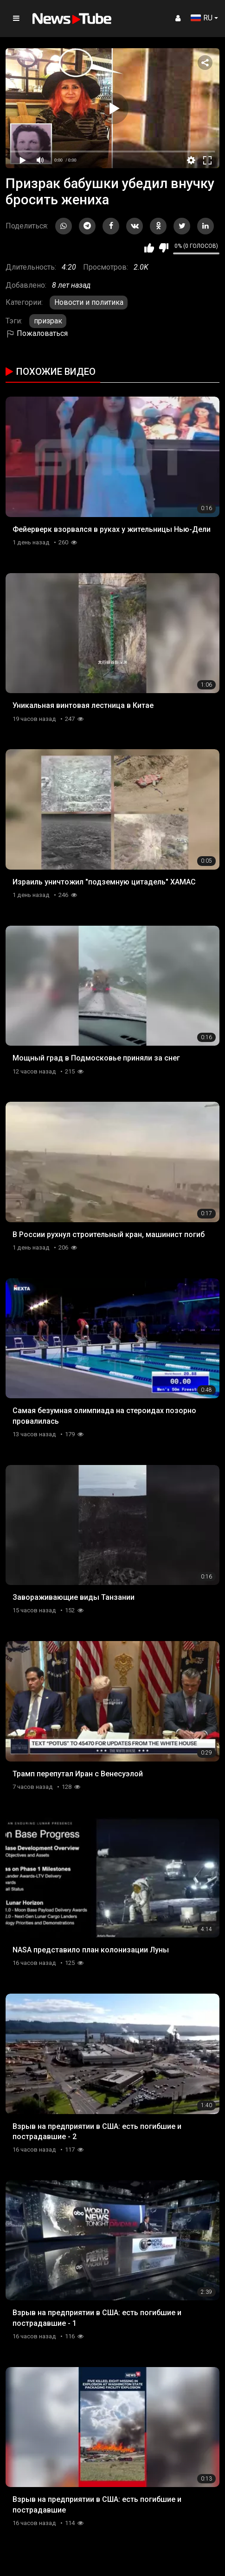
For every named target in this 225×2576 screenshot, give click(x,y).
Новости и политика (88, 302)
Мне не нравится (163, 248)
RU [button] (201, 17)
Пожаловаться (37, 333)
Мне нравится (149, 248)
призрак (48, 320)
